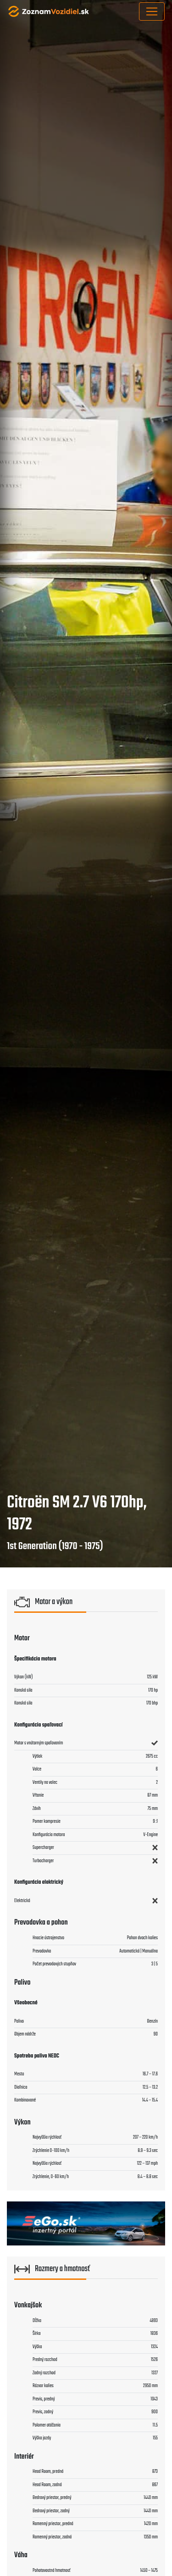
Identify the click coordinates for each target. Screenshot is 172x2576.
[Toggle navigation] (152, 11)
